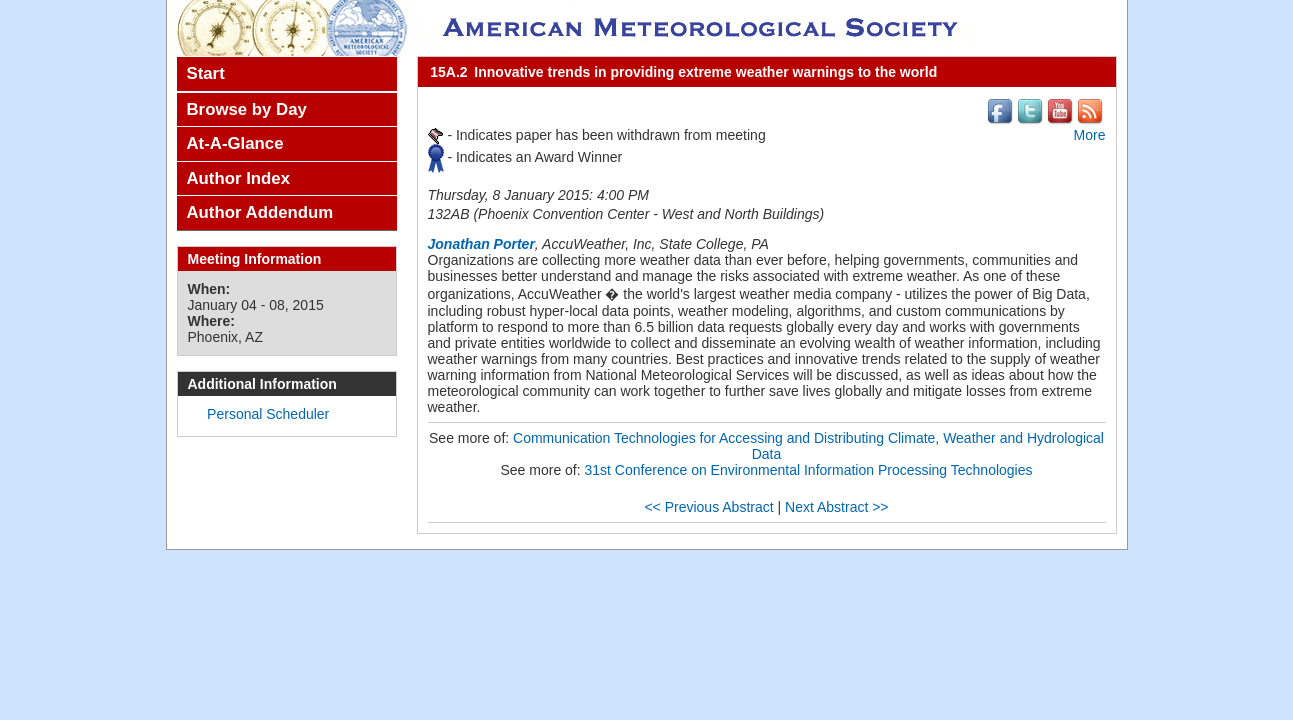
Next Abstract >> (837, 507)
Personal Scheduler (268, 414)
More (1090, 135)
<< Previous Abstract (708, 507)
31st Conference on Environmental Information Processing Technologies (809, 470)
